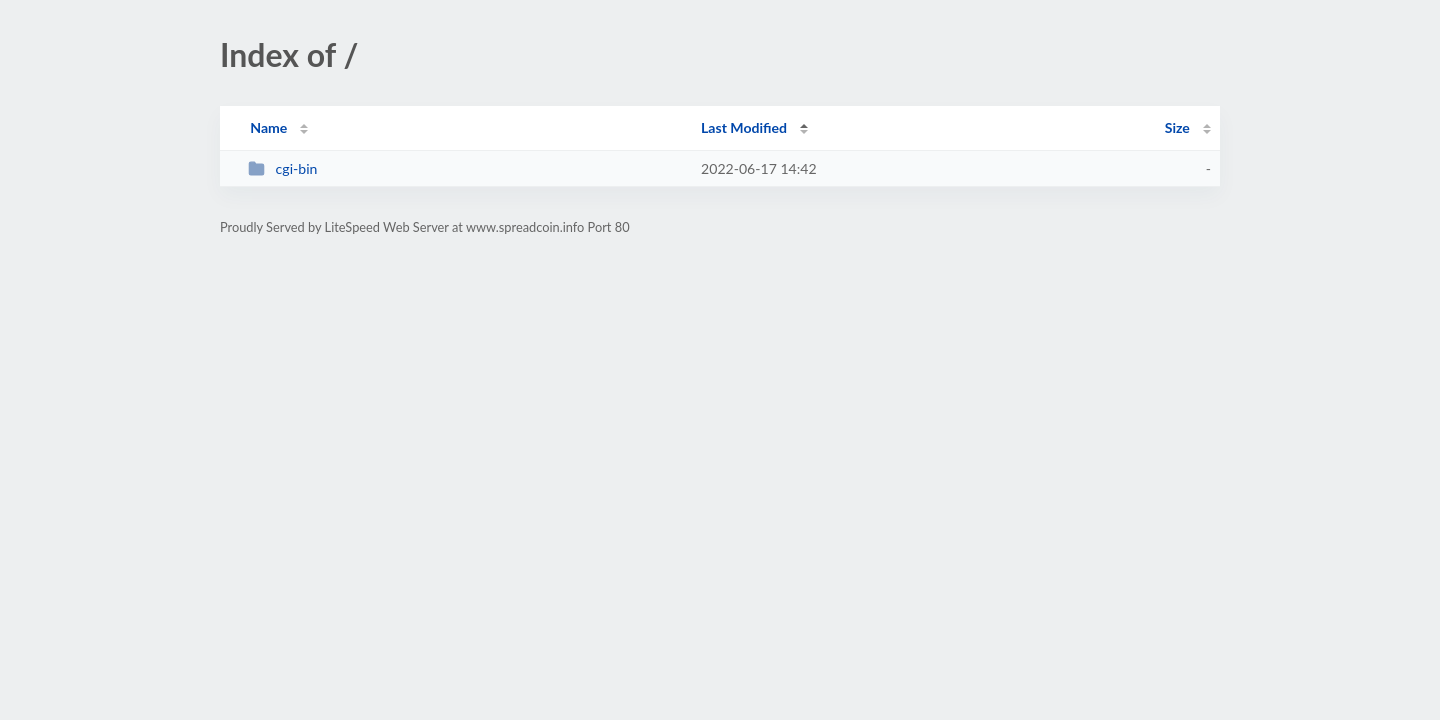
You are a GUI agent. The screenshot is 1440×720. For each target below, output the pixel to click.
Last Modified (744, 127)
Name (268, 127)
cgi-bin (282, 168)
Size (1177, 127)
